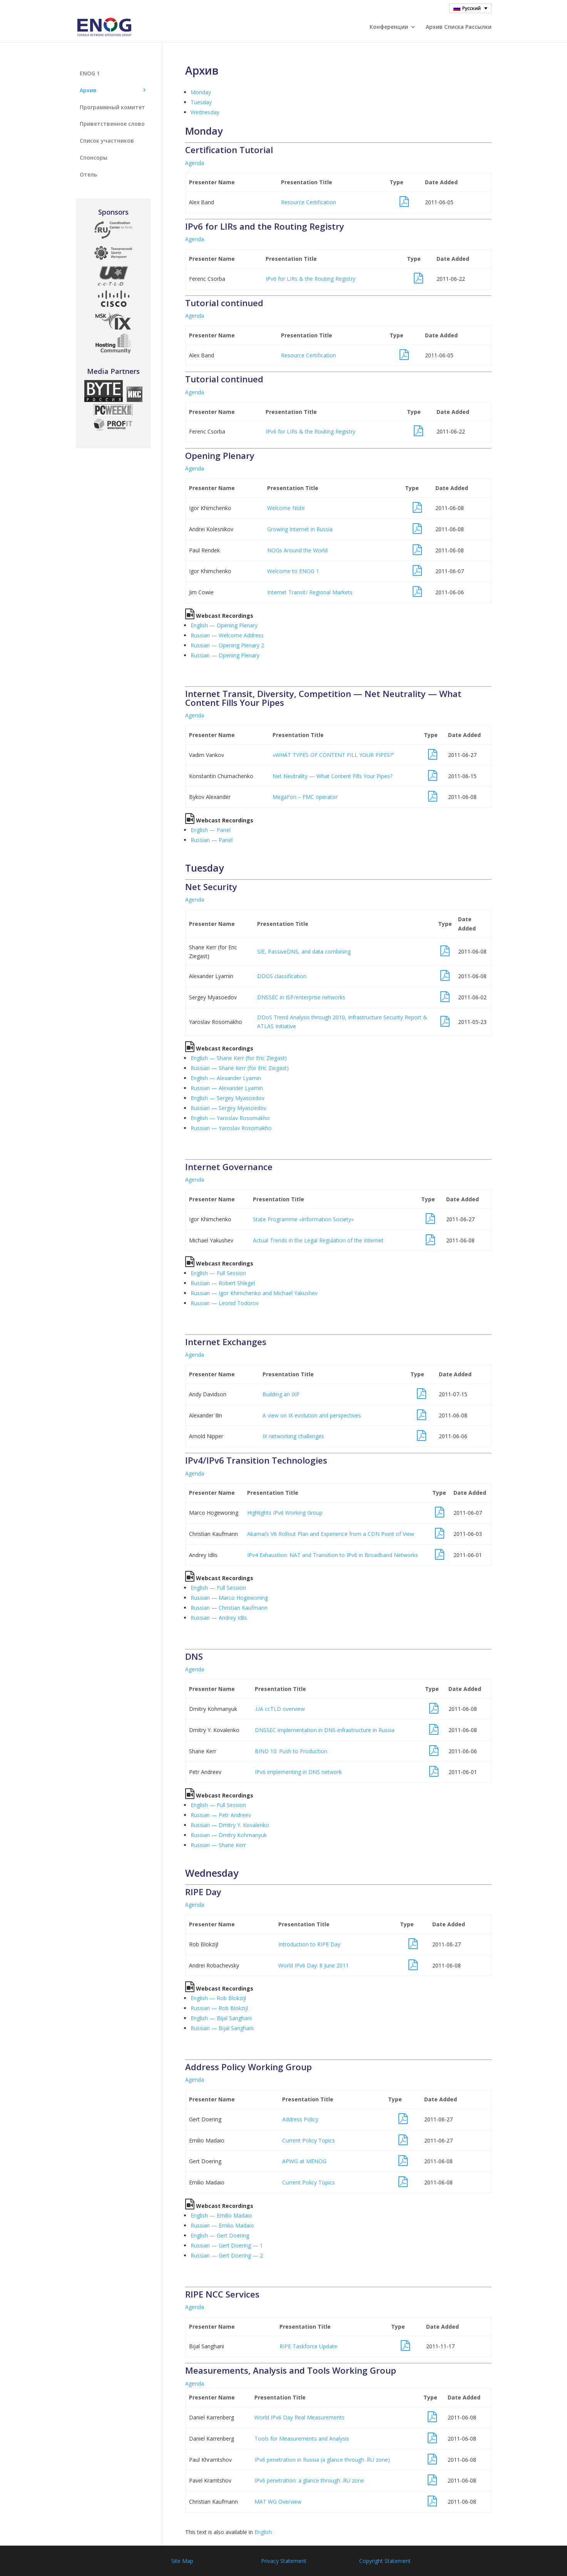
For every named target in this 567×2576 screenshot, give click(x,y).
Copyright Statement (385, 2560)
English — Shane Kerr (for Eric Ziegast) (239, 1058)
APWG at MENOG (304, 2161)
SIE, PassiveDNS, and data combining (304, 951)
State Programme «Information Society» (303, 1219)
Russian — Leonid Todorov (225, 1303)
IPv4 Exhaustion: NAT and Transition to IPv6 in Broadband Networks (332, 1555)
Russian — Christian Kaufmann (229, 1607)
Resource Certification (308, 202)
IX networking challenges (293, 1436)
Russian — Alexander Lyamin (227, 1088)
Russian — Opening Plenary (225, 655)
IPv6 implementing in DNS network (298, 1772)
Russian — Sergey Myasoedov (228, 1108)
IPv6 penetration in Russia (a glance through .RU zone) (322, 2459)
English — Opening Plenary (224, 625)
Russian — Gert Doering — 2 (227, 2255)
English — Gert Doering (220, 2235)
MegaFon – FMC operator (305, 796)
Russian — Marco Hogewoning (229, 1597)
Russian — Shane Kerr (218, 1845)
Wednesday (205, 112)
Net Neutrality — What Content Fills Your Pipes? (332, 776)
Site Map (182, 2560)
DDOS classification (281, 976)
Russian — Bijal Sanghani (222, 2028)
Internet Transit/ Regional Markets (310, 592)
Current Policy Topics (308, 2140)
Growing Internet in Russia (300, 529)
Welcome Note (286, 508)
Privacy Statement (283, 2560)
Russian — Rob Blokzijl (219, 2008)
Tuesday (201, 102)
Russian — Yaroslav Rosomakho (231, 1128)
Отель (88, 174)
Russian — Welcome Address (227, 635)
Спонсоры (93, 157)
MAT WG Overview (277, 2501)
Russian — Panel (211, 840)
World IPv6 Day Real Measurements (299, 2417)
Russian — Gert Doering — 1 (227, 2245)
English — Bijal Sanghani (221, 2018)
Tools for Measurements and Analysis (301, 2438)
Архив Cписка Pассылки (459, 27)
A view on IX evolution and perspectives (312, 1415)
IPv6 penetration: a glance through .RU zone (309, 2480)
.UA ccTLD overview (280, 1708)
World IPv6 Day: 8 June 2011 (313, 1965)
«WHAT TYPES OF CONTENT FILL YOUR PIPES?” (333, 755)
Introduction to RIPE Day (309, 1944)
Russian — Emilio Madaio (222, 2225)
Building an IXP (281, 1394)
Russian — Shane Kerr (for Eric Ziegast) (240, 1068)
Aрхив (88, 90)
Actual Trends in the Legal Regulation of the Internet (318, 1240)
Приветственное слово (112, 123)
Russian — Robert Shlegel (223, 1283)
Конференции (389, 27)
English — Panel (211, 830)
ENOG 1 (90, 73)
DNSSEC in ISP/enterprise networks (301, 997)
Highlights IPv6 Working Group (285, 1512)
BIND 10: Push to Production (291, 1751)
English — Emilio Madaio (221, 2215)
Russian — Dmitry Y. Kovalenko (230, 1825)
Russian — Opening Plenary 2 (227, 645)
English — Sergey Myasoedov (227, 1098)
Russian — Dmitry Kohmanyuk (229, 1835)
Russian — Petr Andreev (221, 1815)
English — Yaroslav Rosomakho (230, 1118)
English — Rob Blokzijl (218, 1998)
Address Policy (300, 2119)
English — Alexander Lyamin (226, 1078)
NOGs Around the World (297, 550)
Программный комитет (112, 107)
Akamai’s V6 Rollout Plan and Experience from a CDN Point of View (330, 1533)
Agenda (194, 163)
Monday (201, 92)
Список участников (107, 140)
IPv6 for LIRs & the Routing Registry (310, 278)
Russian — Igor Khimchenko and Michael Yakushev (254, 1293)
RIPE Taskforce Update (308, 2346)
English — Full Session (218, 1273)
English (263, 2532)
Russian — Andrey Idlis (219, 1617)
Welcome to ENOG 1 (293, 571)
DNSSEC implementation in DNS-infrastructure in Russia (325, 1730)
